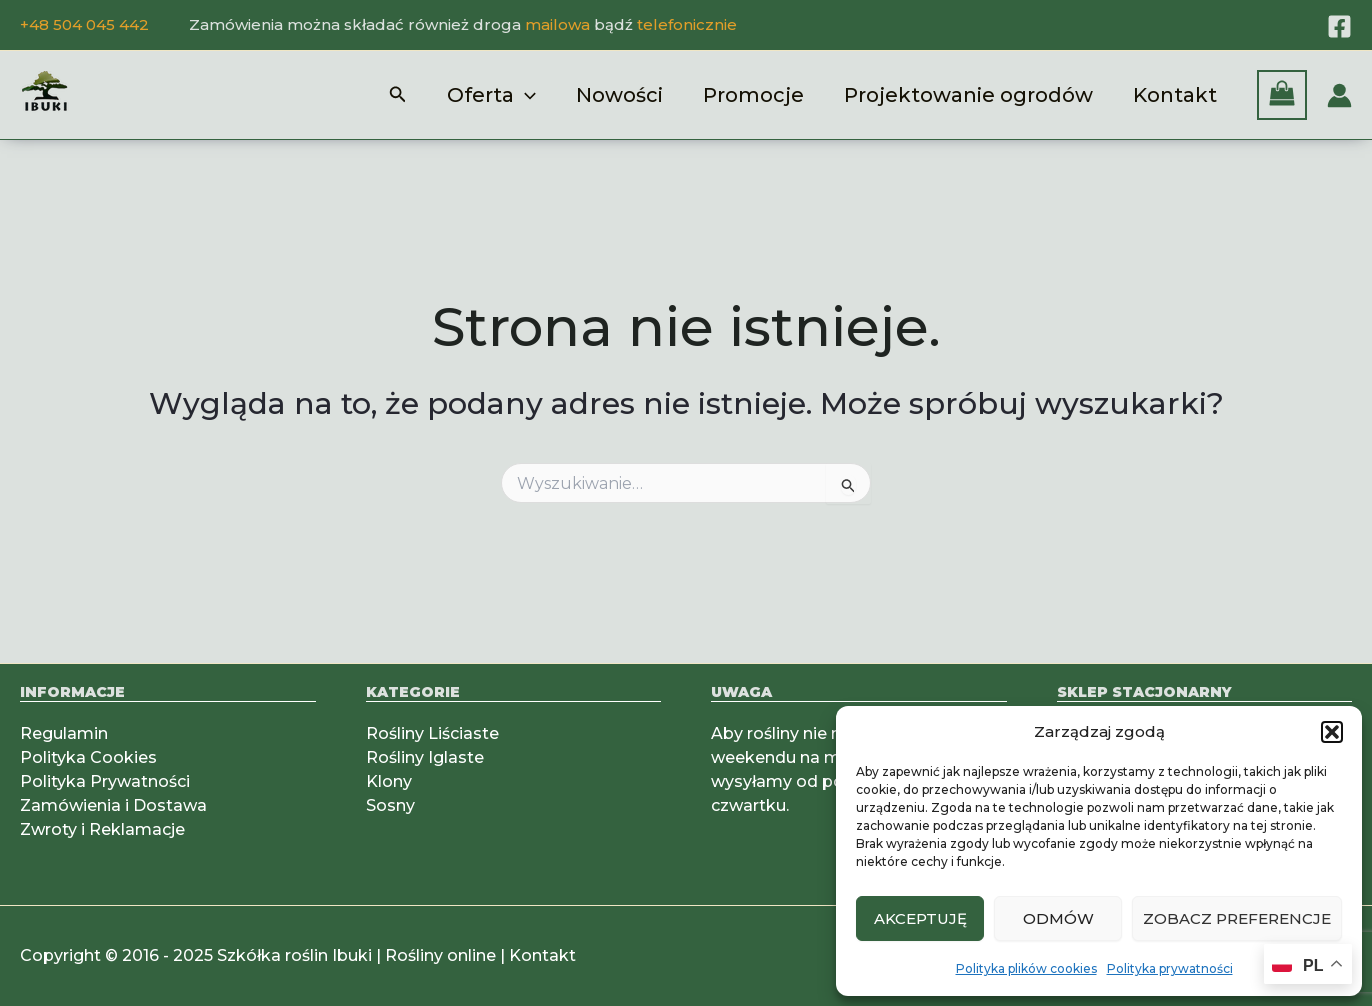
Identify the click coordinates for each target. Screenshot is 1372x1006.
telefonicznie (687, 24)
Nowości (619, 95)
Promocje (753, 95)
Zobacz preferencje (1237, 918)
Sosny (390, 805)
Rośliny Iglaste (425, 757)
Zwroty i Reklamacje (102, 829)
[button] (1332, 732)
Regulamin (64, 733)
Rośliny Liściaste (432, 733)
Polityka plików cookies (1026, 968)
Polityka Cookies (88, 757)
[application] (525, 95)
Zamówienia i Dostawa (113, 805)
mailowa (557, 24)
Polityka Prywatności (105, 781)
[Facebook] (1339, 26)
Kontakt (1175, 95)
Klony (389, 781)
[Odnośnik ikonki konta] (1339, 95)
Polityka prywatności (1170, 968)
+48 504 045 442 (84, 24)
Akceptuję (920, 918)
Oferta (491, 95)
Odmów (1058, 918)
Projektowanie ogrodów (968, 95)
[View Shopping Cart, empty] (1282, 95)
